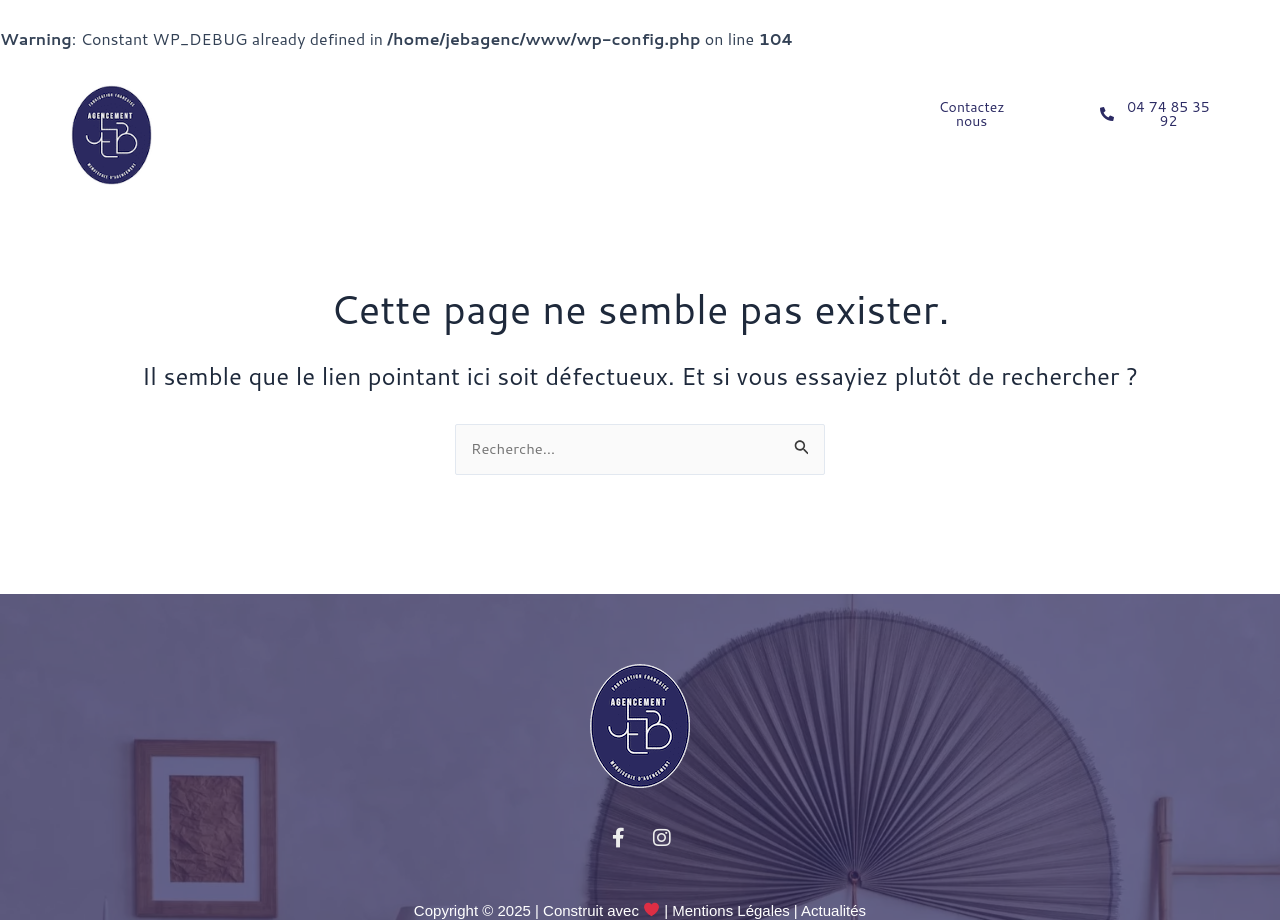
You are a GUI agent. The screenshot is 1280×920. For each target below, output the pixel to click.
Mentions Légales (731, 910)
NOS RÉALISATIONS (281, 154)
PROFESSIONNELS (448, 108)
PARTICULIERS (272, 108)
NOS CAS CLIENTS (627, 108)
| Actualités (830, 910)
